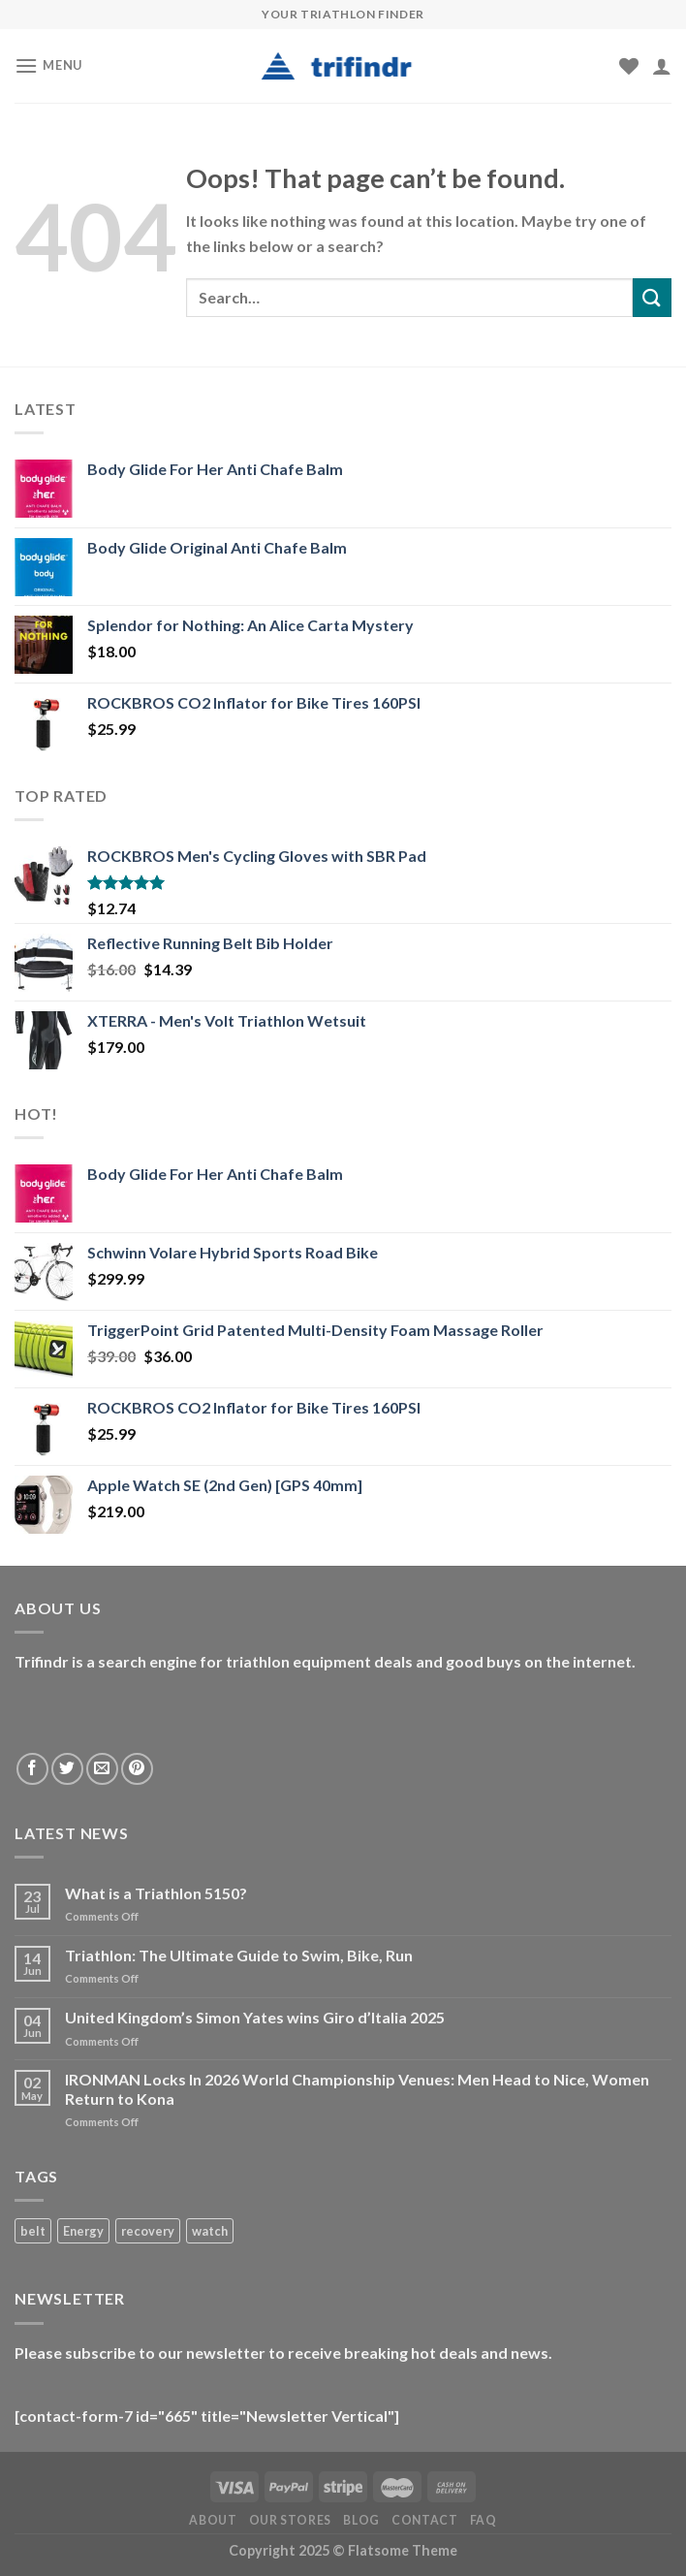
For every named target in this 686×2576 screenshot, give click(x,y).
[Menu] (48, 65)
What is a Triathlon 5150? (156, 1893)
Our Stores (290, 2520)
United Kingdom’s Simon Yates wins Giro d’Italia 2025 (255, 2017)
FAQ (483, 2520)
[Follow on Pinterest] (137, 1769)
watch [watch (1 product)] (210, 2231)
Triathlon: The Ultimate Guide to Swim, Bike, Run (239, 1955)
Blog (361, 2520)
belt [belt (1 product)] (33, 2231)
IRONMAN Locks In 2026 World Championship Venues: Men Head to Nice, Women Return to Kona (357, 2088)
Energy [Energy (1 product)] (83, 2231)
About (212, 2520)
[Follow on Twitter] (67, 1769)
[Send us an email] (102, 1769)
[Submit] (652, 297)
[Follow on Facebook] (32, 1769)
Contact (424, 2520)
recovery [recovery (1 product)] (147, 2231)
